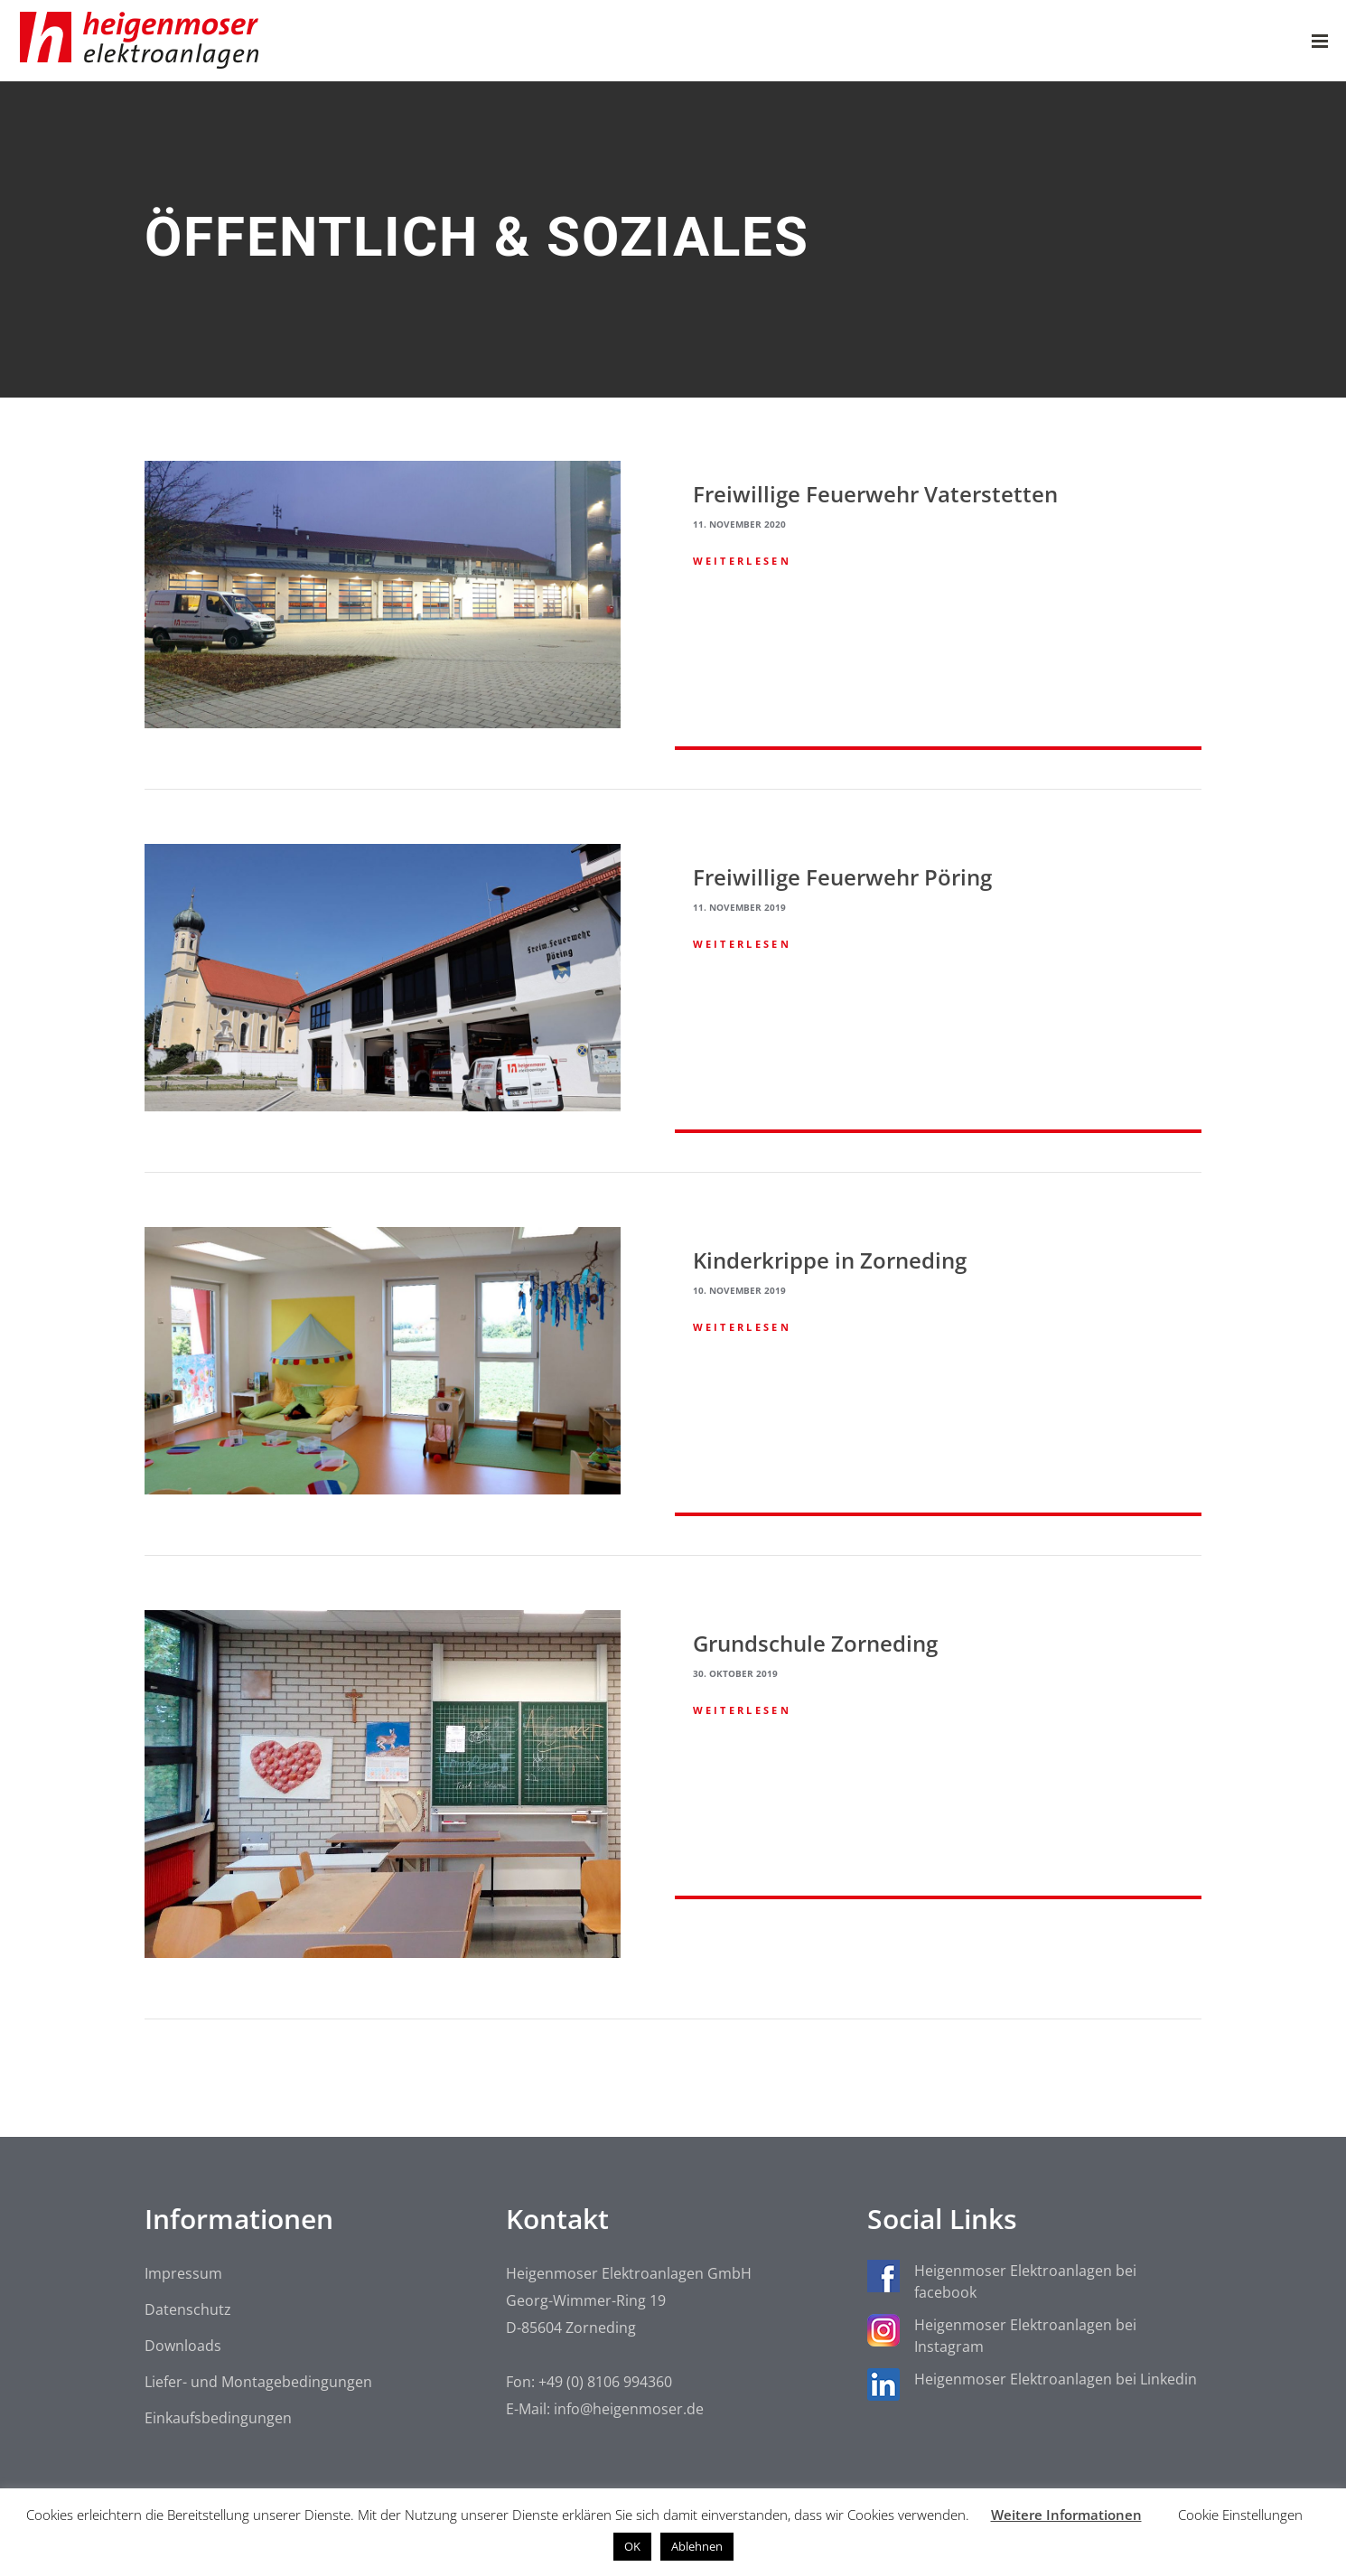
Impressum (183, 2273)
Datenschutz (188, 2309)
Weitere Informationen (1066, 2515)
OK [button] (632, 2546)
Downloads (183, 2346)
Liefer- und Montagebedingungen (258, 2382)
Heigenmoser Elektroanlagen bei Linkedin (1055, 2379)
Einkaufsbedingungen (218, 2418)
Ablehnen (697, 2546)
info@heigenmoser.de (629, 2409)
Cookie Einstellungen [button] (1240, 2515)
